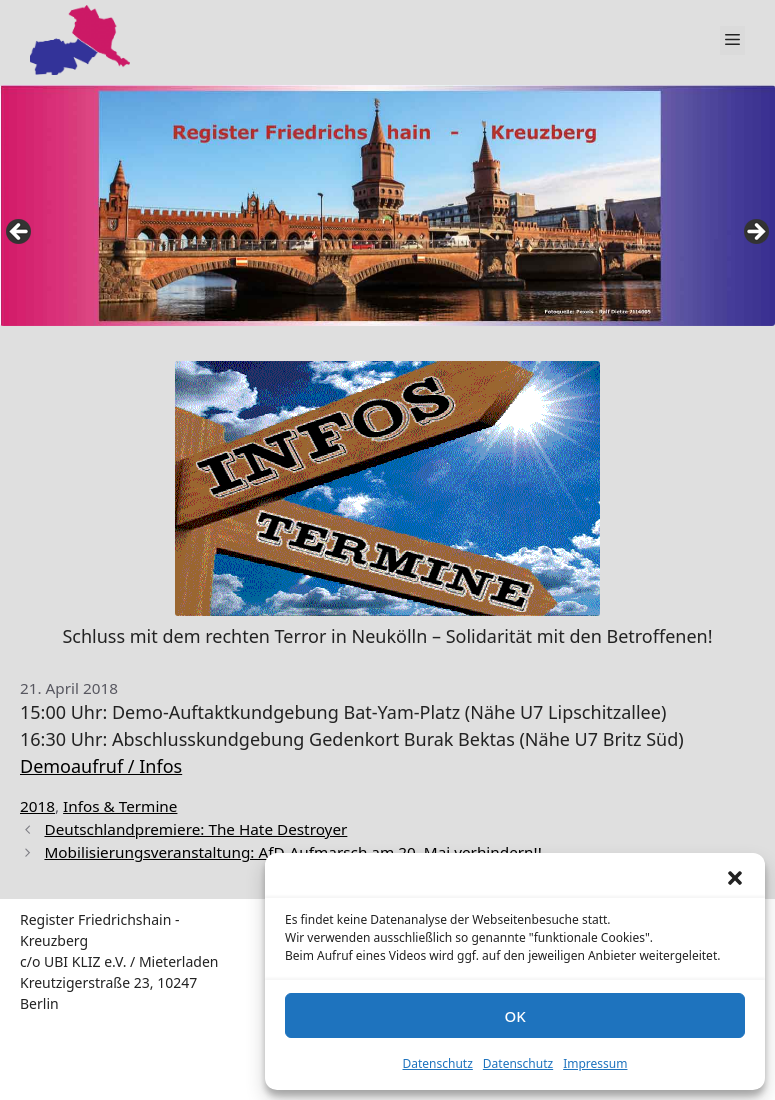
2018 (37, 806)
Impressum (595, 1063)
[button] (735, 878)
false (20, 233)
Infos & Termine (120, 806)
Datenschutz (438, 1063)
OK (514, 1016)
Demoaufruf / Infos (101, 766)
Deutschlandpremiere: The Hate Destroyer (195, 829)
